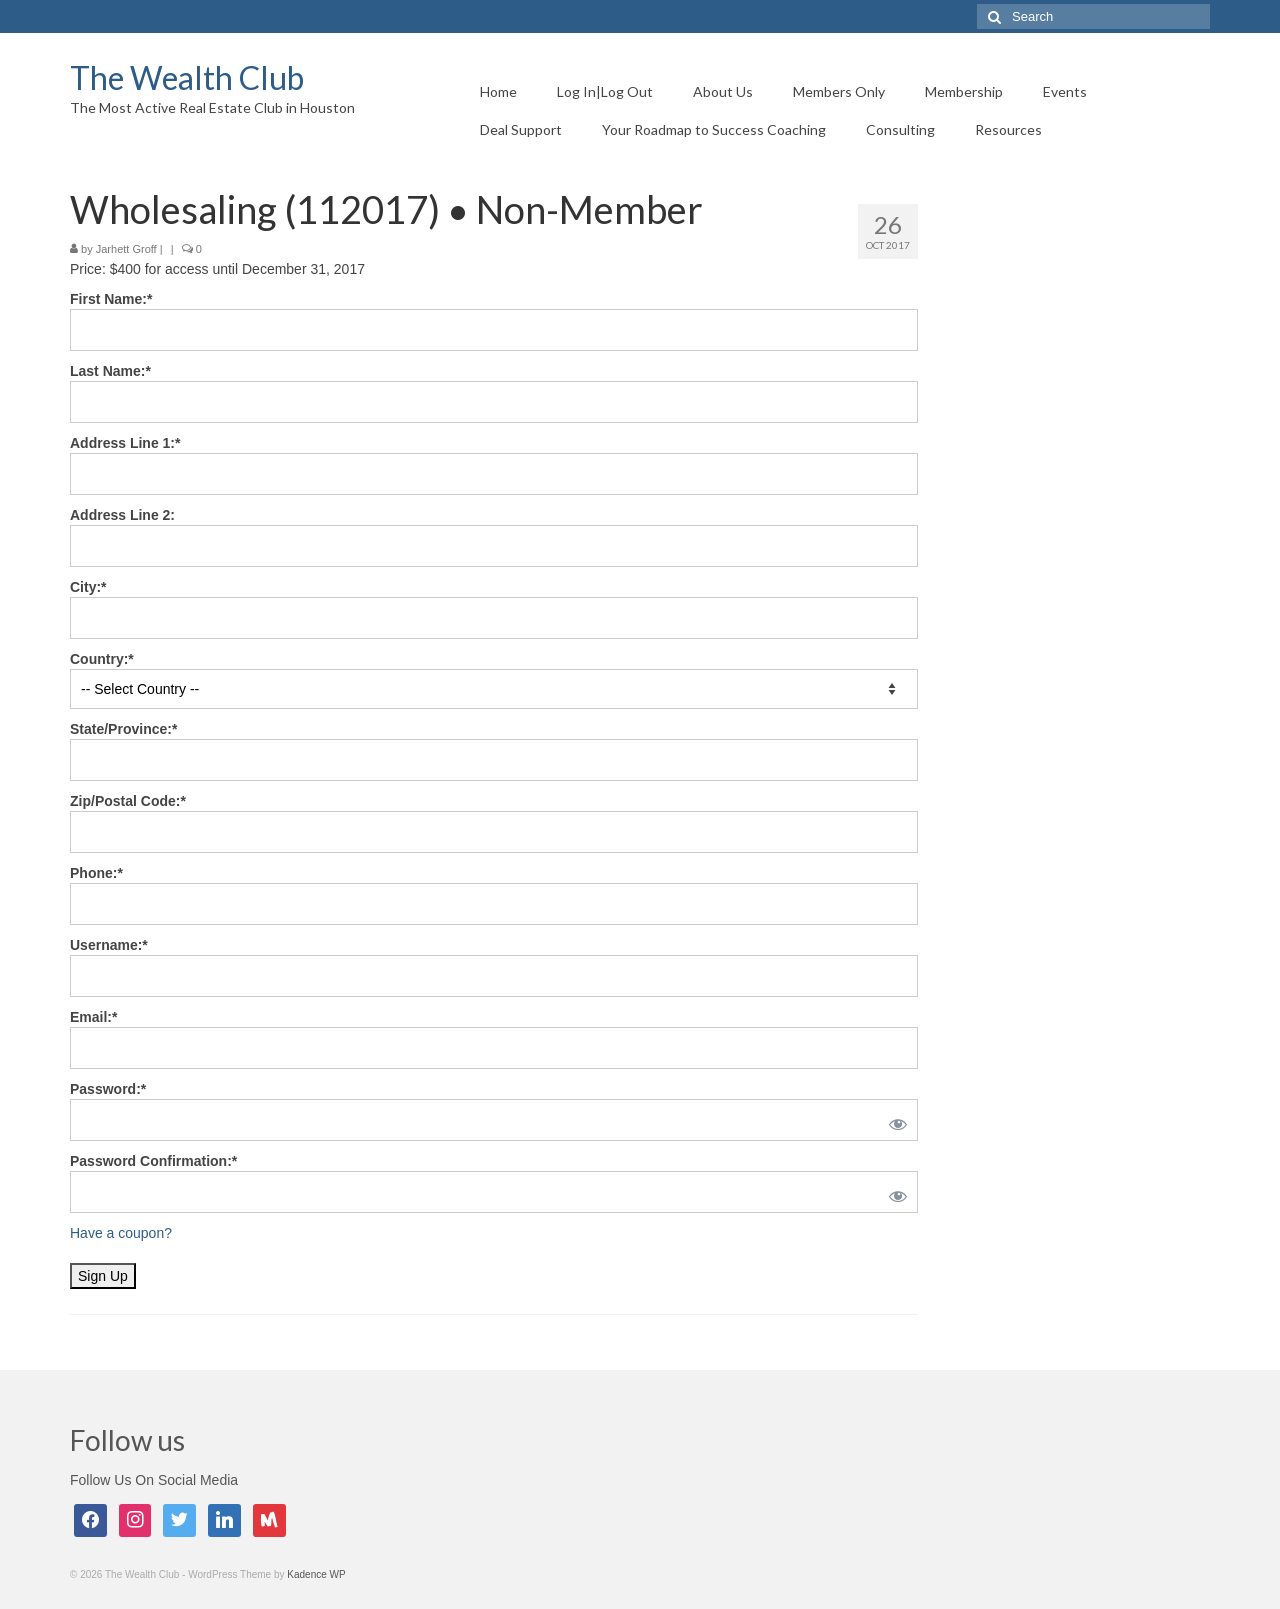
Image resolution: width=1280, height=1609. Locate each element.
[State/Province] (494, 760)
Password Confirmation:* (153, 1161)
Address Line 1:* (125, 443)
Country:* (102, 659)
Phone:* (96, 873)
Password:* (108, 1089)
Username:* (109, 945)
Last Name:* (110, 371)
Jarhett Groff (126, 249)
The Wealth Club (187, 77)
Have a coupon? (121, 1233)
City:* (88, 587)
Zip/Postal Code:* (128, 801)
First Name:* (111, 299)
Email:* (93, 1017)
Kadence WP (316, 1574)
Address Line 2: (122, 515)
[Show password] (894, 1120)
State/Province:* (123, 729)
